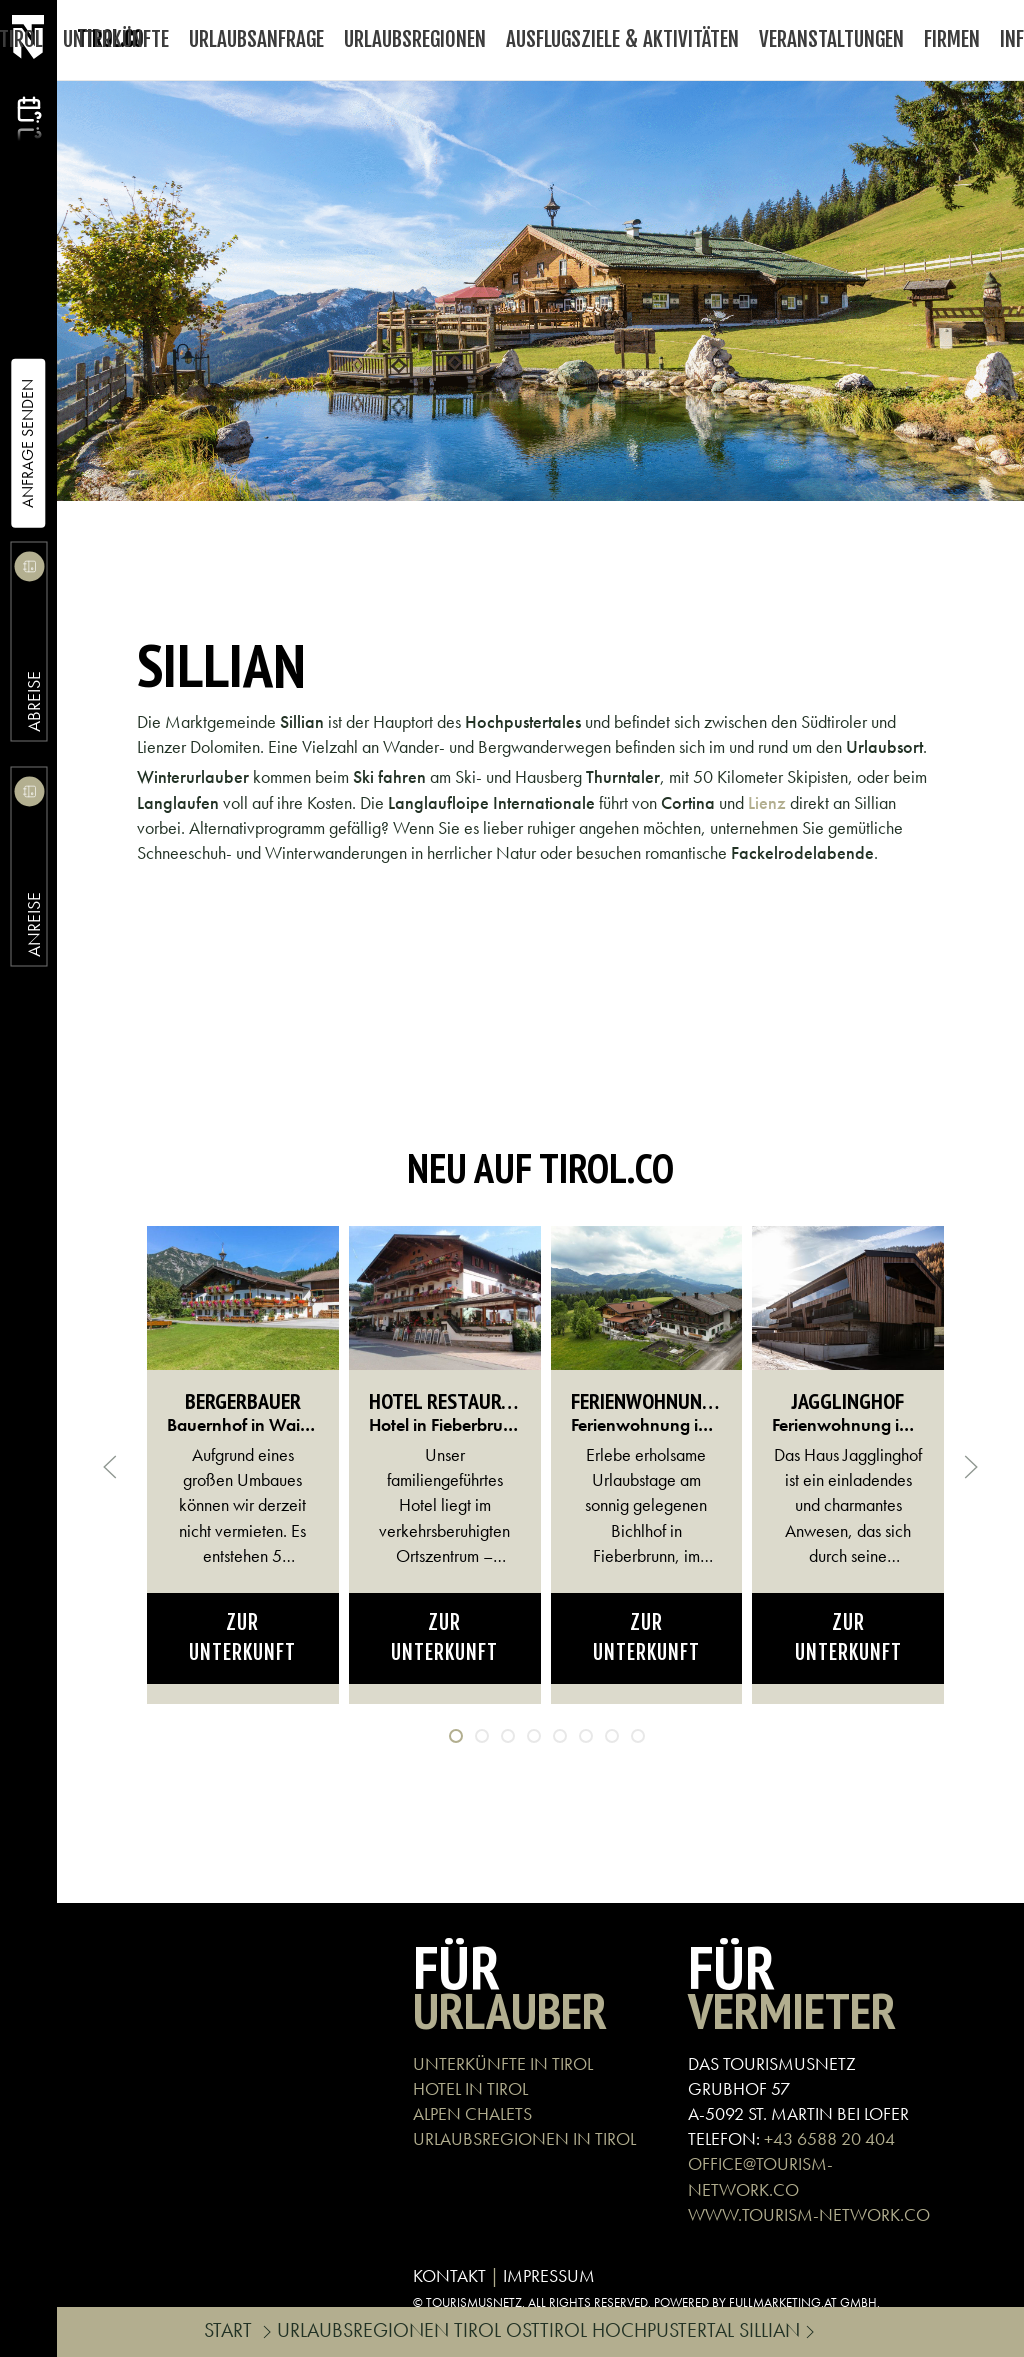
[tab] (456, 1736)
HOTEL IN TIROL (470, 2088)
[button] (110, 1467)
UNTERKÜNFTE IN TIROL (503, 2063)
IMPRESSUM (549, 2275)
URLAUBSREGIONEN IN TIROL (524, 2138)
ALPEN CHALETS (472, 2113)
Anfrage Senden (27, 443)
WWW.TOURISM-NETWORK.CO (809, 2214)
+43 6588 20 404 (829, 2138)
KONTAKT (449, 2275)
